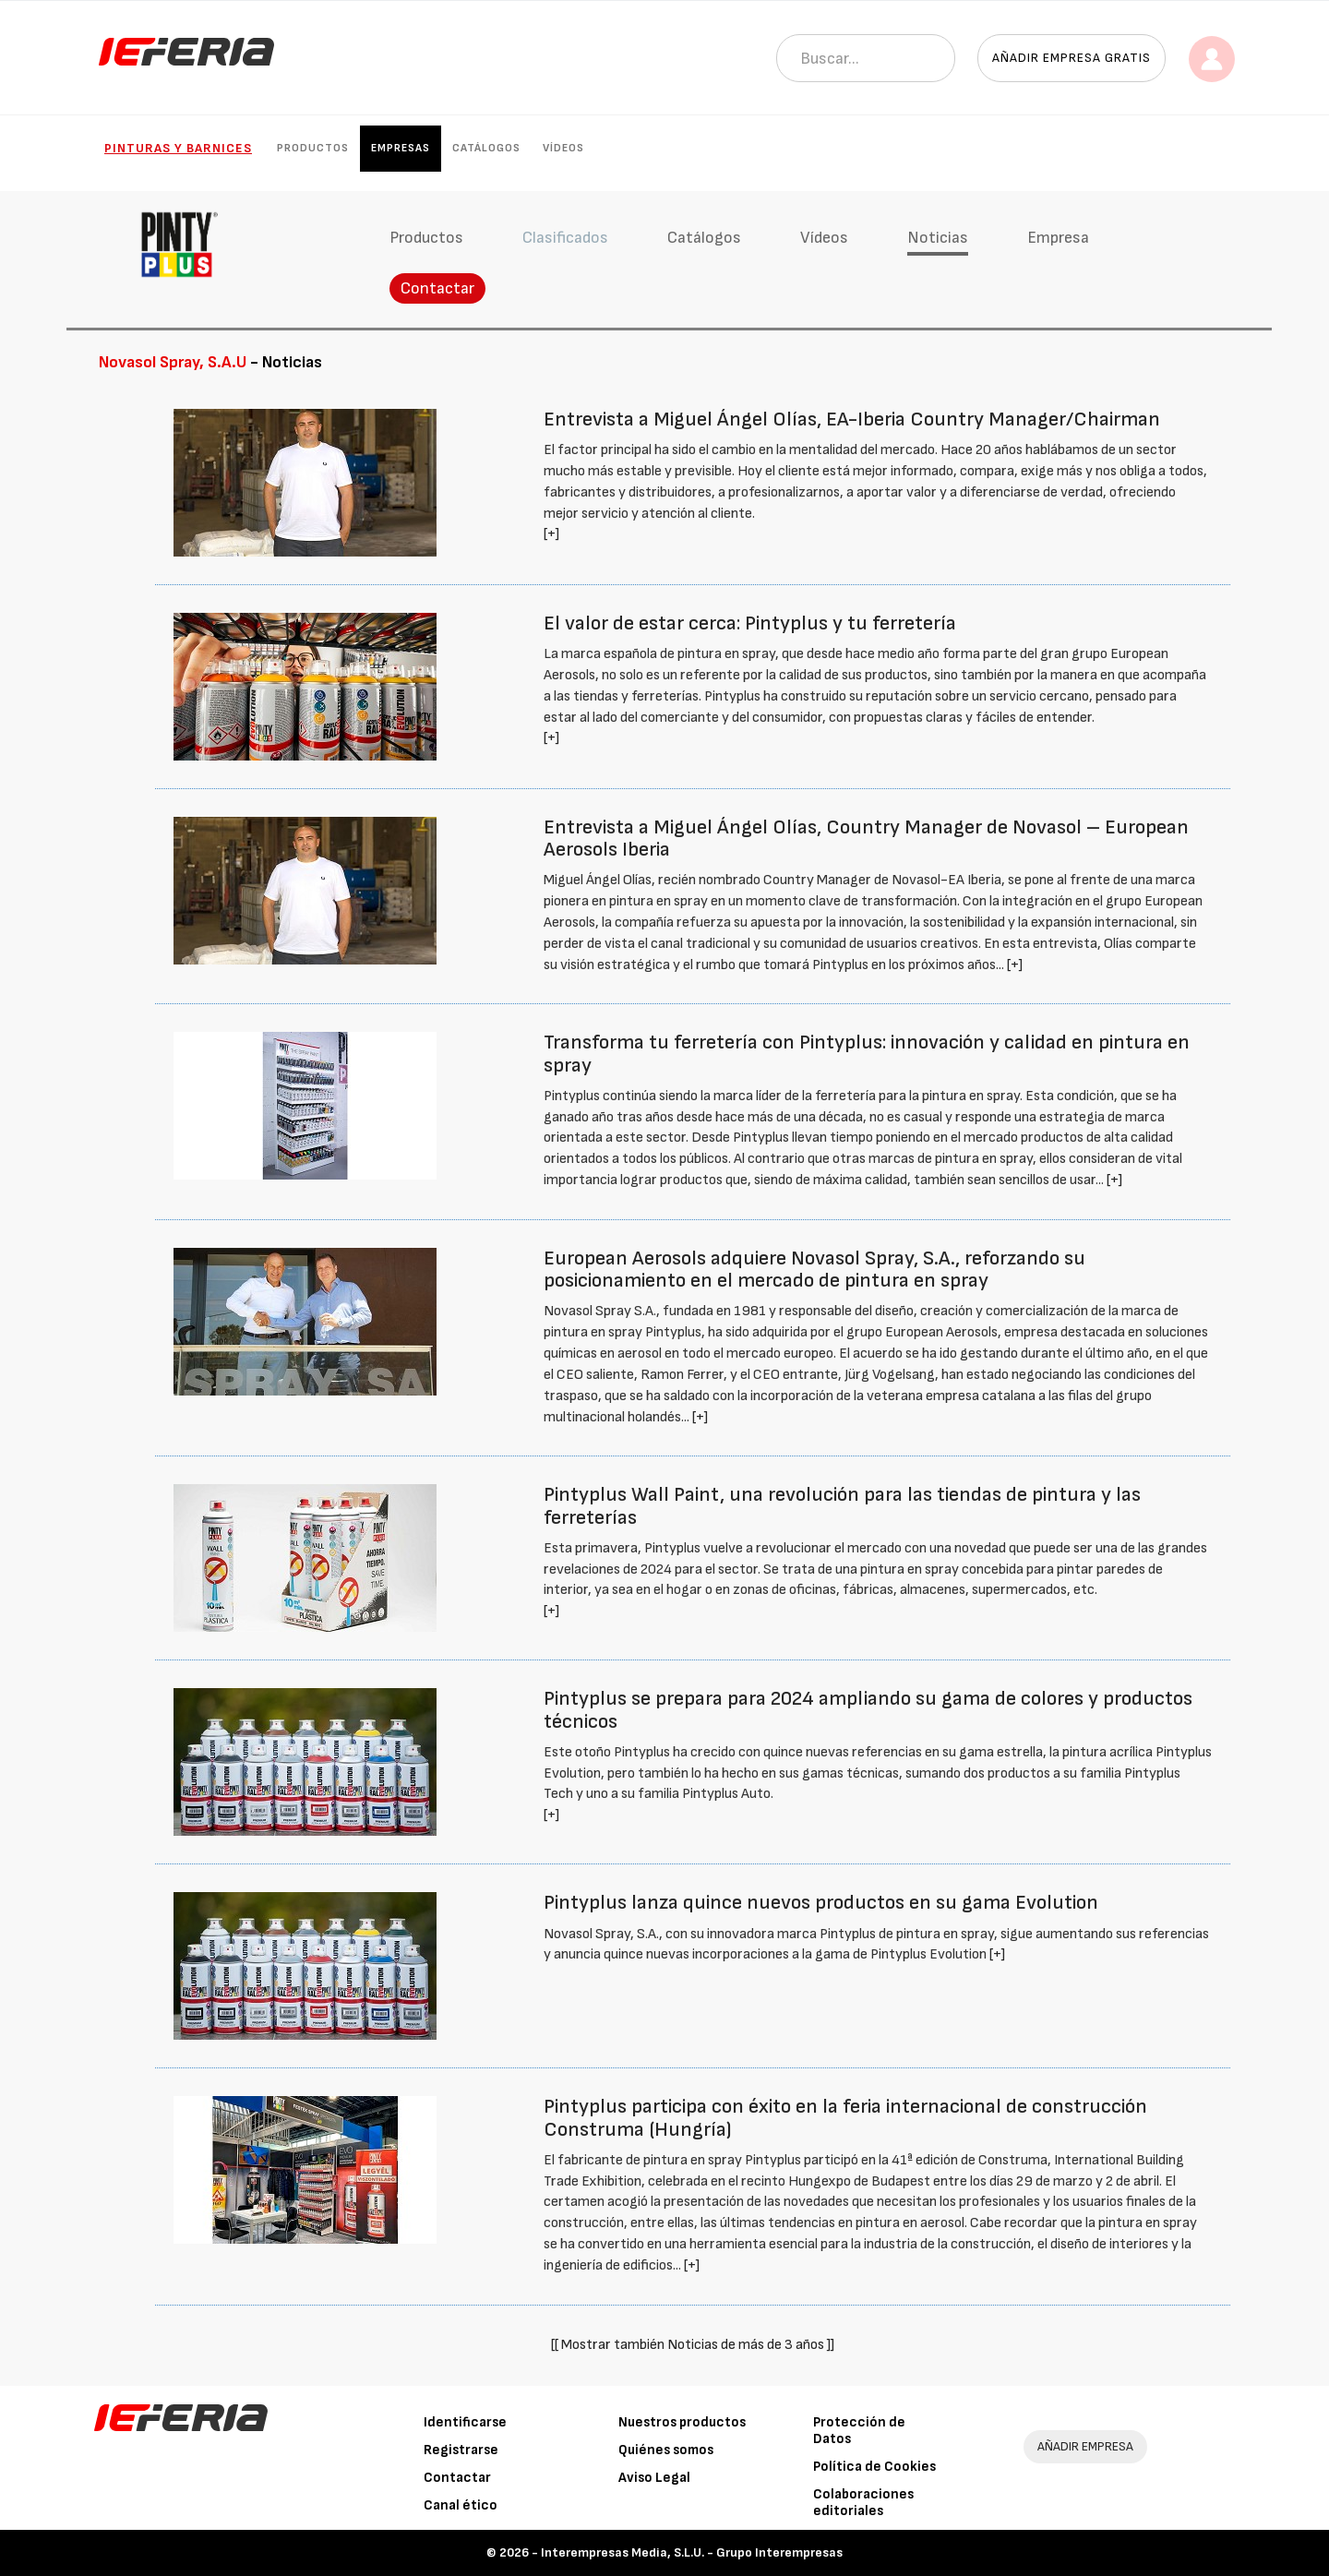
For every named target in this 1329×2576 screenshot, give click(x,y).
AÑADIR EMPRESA (1085, 2446)
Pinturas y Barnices (178, 148)
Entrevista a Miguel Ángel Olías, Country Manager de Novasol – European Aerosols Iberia (866, 838)
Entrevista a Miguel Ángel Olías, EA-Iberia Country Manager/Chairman (852, 419)
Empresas (400, 148)
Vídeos (563, 148)
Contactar (437, 288)
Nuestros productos (682, 2422)
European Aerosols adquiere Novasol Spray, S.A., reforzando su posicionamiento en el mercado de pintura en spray (814, 1269)
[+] (551, 534)
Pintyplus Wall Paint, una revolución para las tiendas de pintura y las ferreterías (842, 1505)
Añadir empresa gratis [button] (1071, 58)
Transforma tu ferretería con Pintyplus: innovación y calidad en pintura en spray (867, 1053)
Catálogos (486, 148)
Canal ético (460, 2505)
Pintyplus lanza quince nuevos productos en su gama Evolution (821, 1902)
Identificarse (465, 2422)
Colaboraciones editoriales (863, 2503)
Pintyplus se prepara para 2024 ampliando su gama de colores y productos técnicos (868, 1709)
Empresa (1058, 237)
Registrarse (461, 2450)
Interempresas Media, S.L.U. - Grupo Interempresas (692, 2552)
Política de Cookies (874, 2466)
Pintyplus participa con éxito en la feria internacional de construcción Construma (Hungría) (845, 2117)
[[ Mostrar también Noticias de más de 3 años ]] (692, 2345)
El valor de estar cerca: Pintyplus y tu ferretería (750, 623)
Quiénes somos (665, 2450)
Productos (313, 148)
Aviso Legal (654, 2477)
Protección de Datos (859, 2431)
